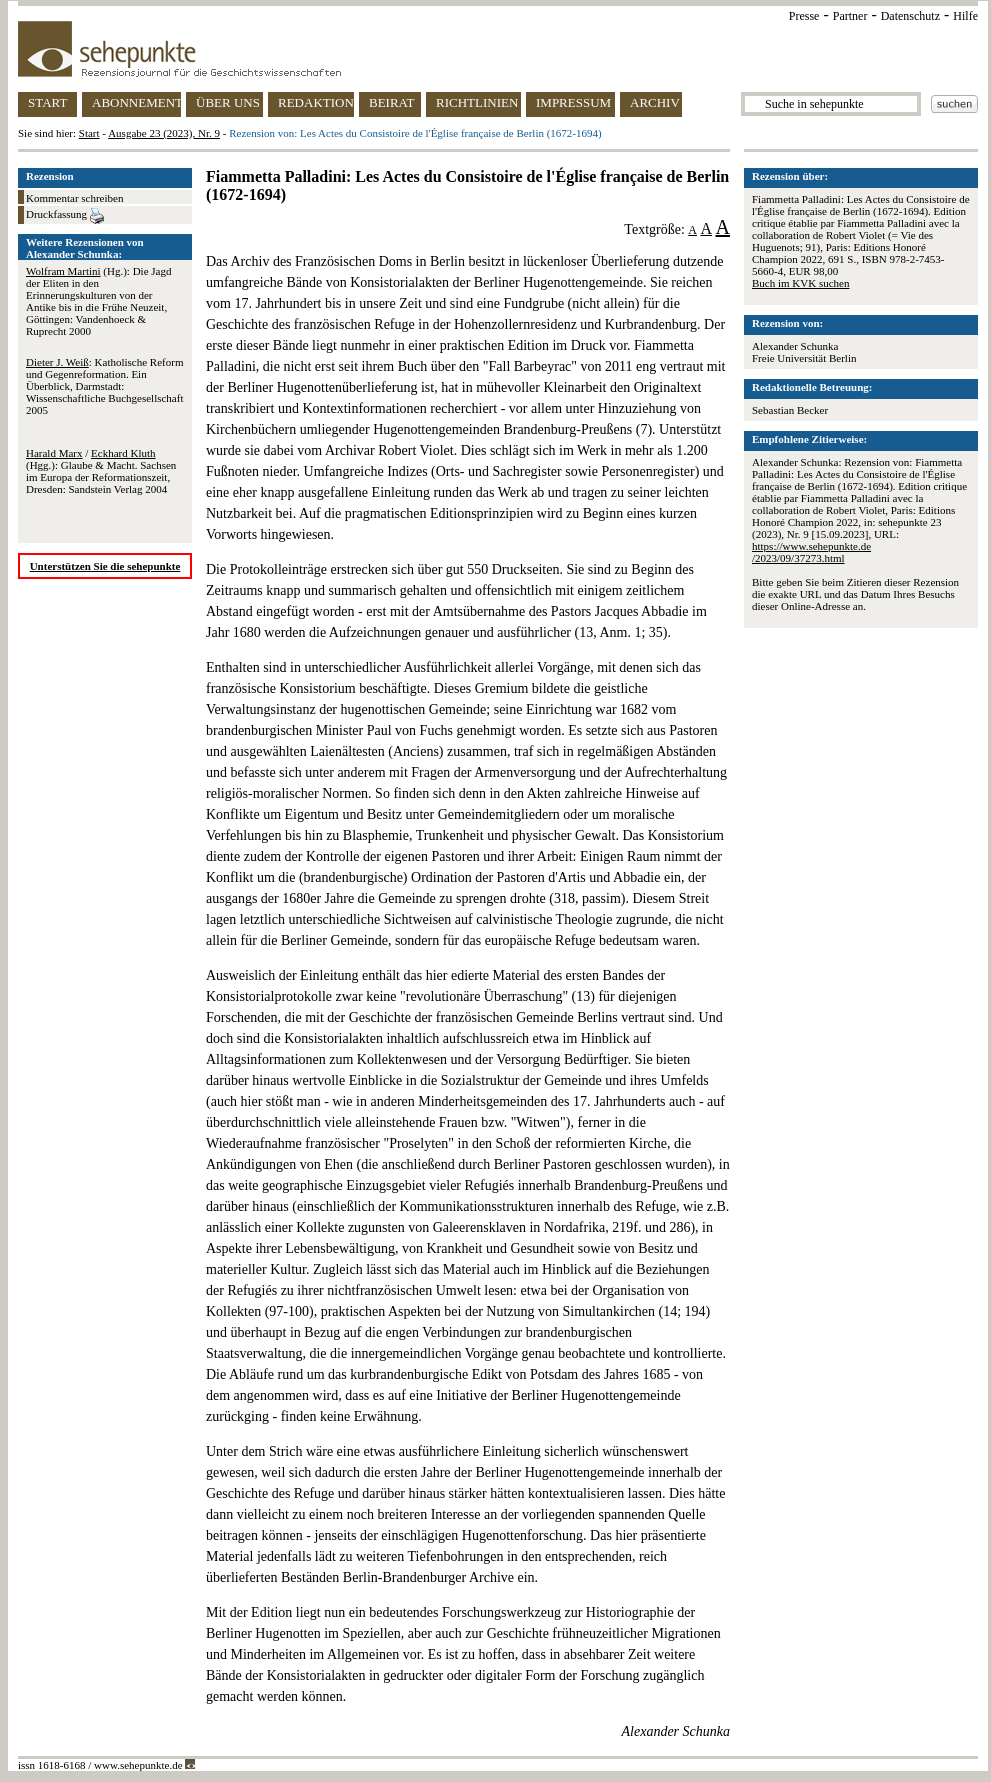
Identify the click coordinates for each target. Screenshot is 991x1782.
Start (89, 133)
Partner (850, 16)
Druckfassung (65, 216)
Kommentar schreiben (74, 198)
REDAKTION (316, 102)
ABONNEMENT (136, 102)
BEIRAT (392, 102)
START (47, 102)
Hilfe (965, 16)
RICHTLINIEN (477, 102)
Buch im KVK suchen (800, 283)
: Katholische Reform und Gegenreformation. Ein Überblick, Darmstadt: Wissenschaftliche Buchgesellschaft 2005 (104, 386)
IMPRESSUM (573, 102)
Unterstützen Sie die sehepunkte (105, 566)
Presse (804, 16)
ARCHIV (655, 102)
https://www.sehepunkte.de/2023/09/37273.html (811, 552)
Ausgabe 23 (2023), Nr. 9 (164, 133)
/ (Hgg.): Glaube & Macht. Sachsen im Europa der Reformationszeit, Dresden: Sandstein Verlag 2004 (101, 471)
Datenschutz (910, 16)
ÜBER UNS (228, 102)
